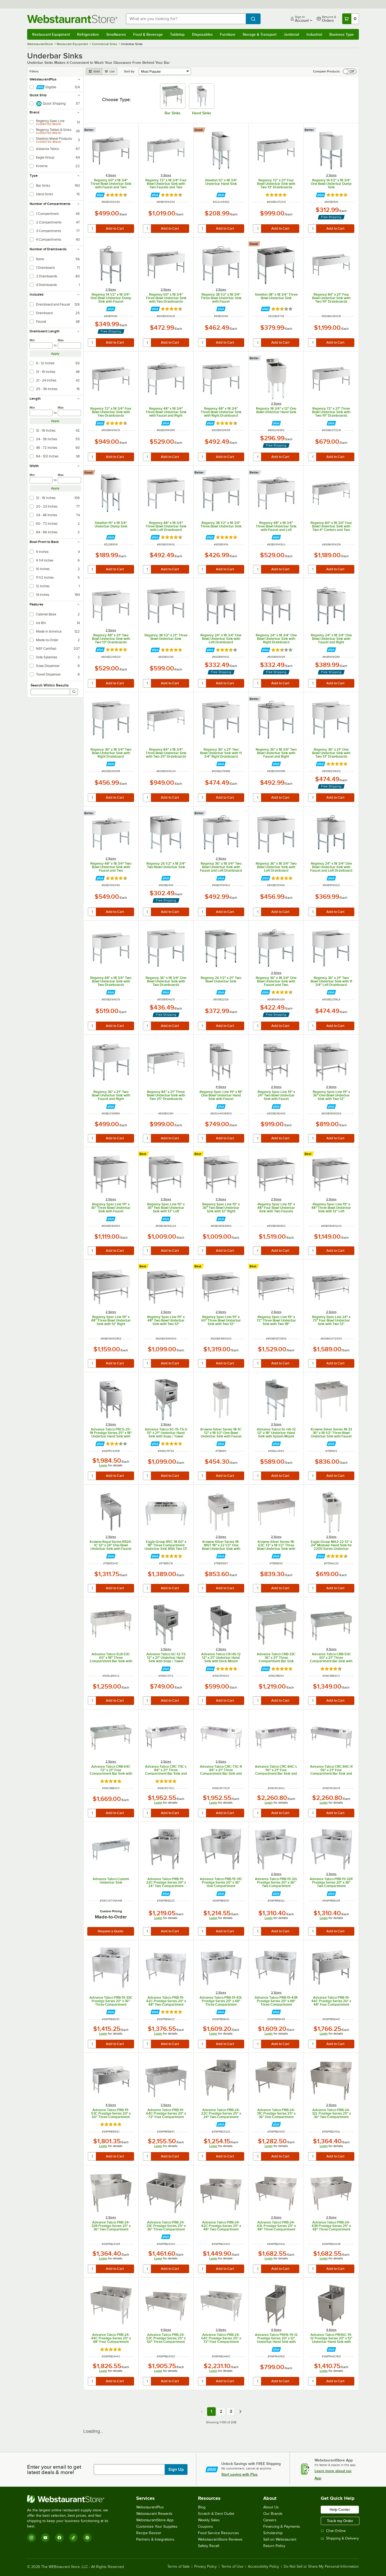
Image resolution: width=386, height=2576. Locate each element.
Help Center (340, 2509)
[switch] (349, 71)
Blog (201, 2507)
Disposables (202, 34)
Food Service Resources (218, 2533)
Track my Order (340, 2521)
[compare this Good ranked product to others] (200, 130)
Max (61, 340)
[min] (41, 345)
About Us (271, 2507)
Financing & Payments (281, 2526)
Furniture (227, 34)
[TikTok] (73, 2537)
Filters (34, 71)
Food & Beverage (148, 34)
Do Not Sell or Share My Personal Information (321, 2566)
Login (103, 1465)
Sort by (129, 71)
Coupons (205, 2526)
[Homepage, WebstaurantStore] (72, 19)
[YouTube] (45, 2537)
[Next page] (240, 2411)
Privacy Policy (205, 2566)
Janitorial (291, 34)
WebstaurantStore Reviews (220, 2539)
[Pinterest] (87, 2537)
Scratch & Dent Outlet (216, 2514)
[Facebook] (59, 2537)
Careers (269, 2520)
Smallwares (116, 34)
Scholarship (273, 2533)
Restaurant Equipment (51, 34)
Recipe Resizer (148, 2533)
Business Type (341, 34)
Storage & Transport (259, 34)
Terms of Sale (178, 2566)
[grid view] (94, 71)
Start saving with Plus (239, 2474)
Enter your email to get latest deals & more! (54, 2469)
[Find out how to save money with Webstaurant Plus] (100, 195)
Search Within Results (50, 685)
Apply (55, 353)
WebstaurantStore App (155, 2520)
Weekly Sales (209, 2520)
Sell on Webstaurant (279, 2539)
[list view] (109, 71)
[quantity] (92, 228)
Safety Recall (208, 2546)
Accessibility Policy (263, 2566)
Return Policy (274, 2546)
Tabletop (177, 34)
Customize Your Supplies (157, 2526)
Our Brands (273, 2514)
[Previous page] (201, 2411)
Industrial (314, 34)
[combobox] (186, 18)
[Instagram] (31, 2537)
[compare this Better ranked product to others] (90, 130)
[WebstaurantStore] (71, 2499)
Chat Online (333, 2531)
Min (32, 340)
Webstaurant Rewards (154, 2514)
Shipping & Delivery (340, 2538)
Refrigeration (88, 34)
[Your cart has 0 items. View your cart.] (350, 18)
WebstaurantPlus (150, 2507)
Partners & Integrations (155, 2539)
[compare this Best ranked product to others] (144, 1154)
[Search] (74, 692)
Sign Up (176, 2469)
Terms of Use (232, 2566)
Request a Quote (110, 1931)
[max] (69, 345)
